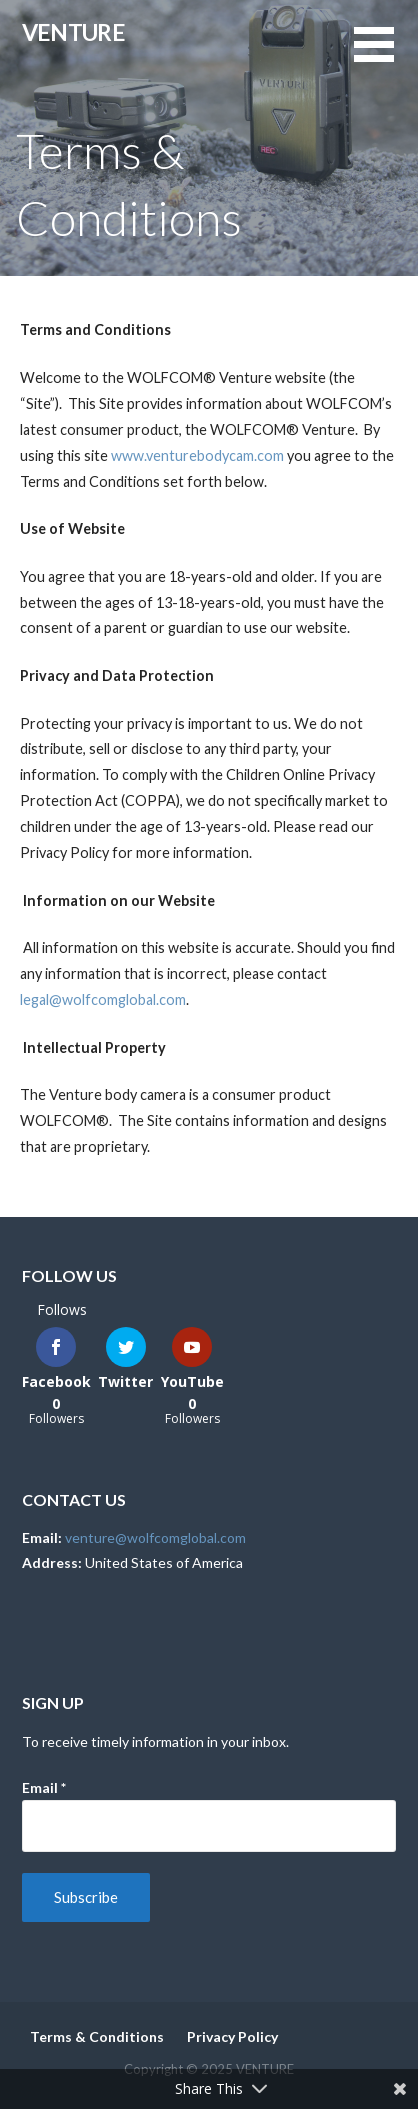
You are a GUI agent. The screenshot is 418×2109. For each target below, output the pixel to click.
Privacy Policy (232, 2036)
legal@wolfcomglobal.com (103, 999)
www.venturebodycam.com (197, 455)
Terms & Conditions (97, 2036)
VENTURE (73, 32)
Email (44, 1787)
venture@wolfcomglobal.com (155, 1537)
